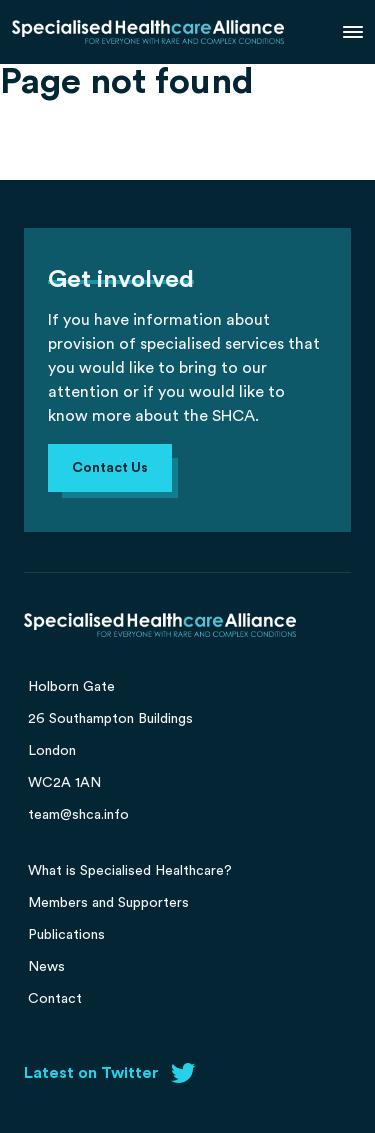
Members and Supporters (108, 903)
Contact (55, 999)
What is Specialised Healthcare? (130, 871)
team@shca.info (78, 815)
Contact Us (110, 468)
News (46, 967)
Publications (66, 935)
